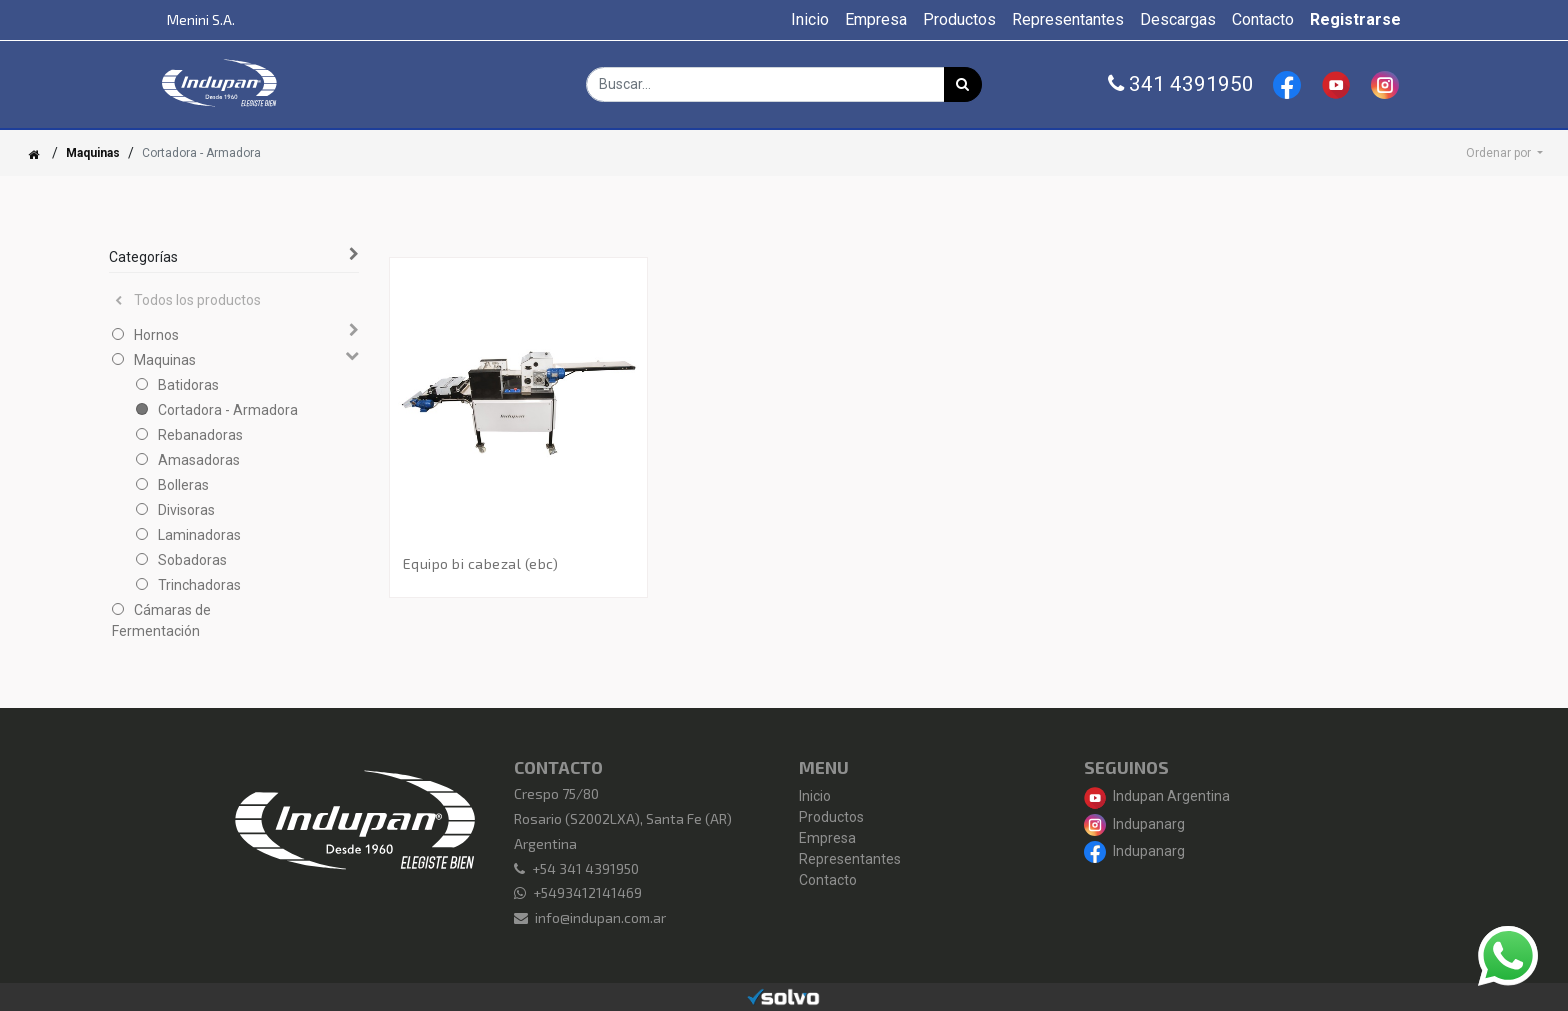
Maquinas (93, 153)
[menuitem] (810, 20)
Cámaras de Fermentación (161, 620)
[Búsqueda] (963, 84)
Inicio (815, 796)
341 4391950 (1181, 84)
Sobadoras (192, 560)
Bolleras (183, 485)
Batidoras (188, 385)
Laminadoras (199, 535)
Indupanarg (1134, 824)
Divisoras (186, 510)
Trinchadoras (199, 585)
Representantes (850, 859)
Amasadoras (199, 460)
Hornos (156, 335)
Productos (831, 817)
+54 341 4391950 (585, 868)
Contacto (828, 880)
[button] (1504, 153)
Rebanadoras (200, 435)
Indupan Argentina (1157, 796)
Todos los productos (188, 300)
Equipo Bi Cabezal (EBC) (481, 564)
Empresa (827, 838)
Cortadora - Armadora (228, 410)
